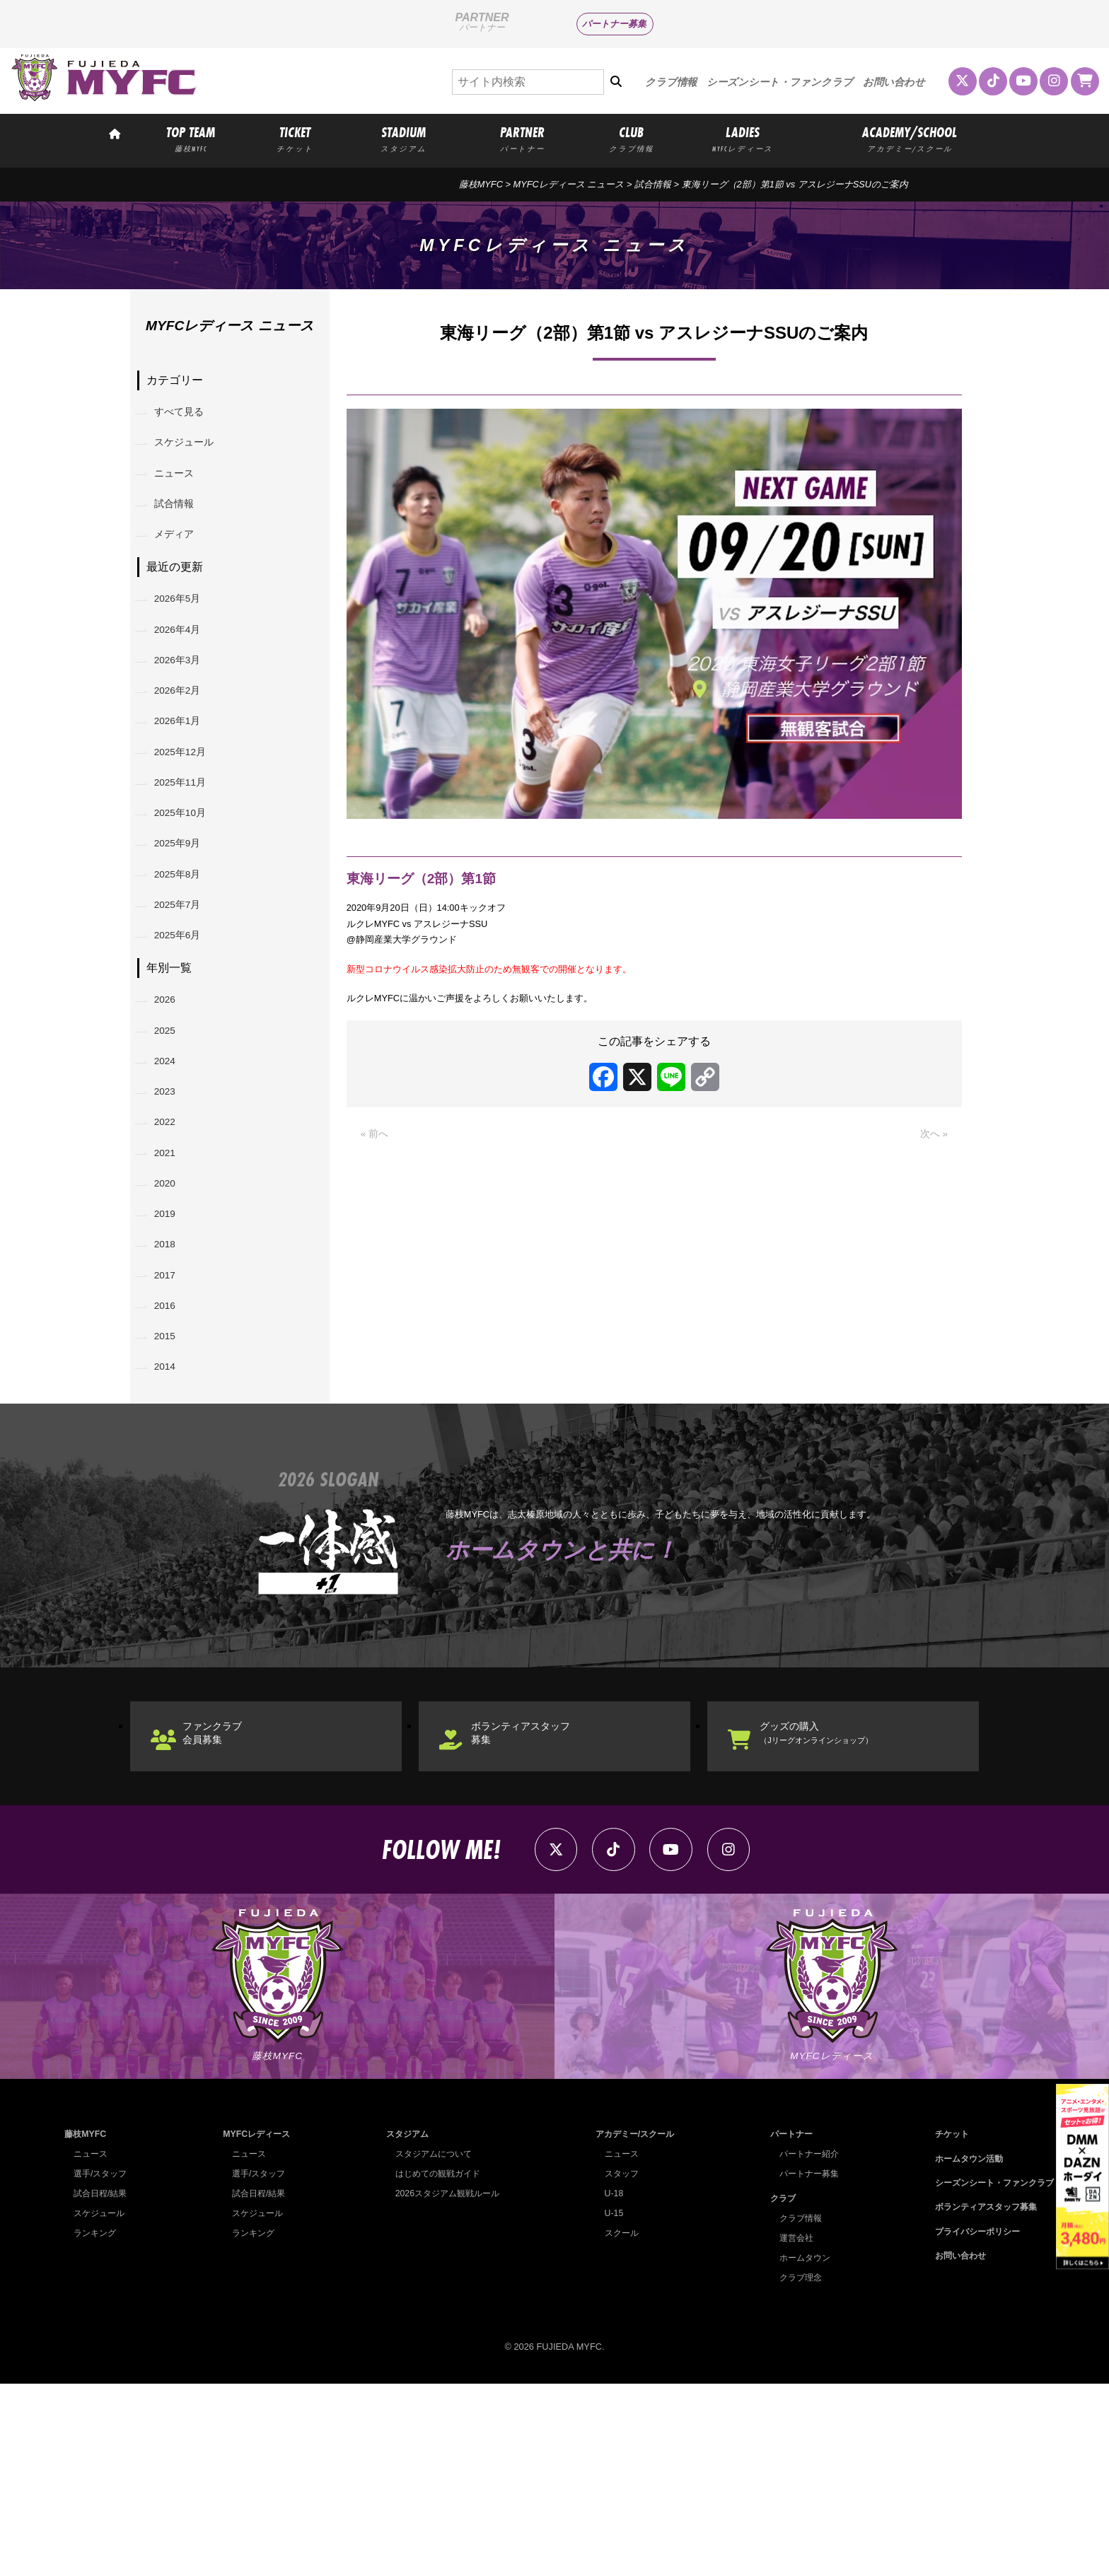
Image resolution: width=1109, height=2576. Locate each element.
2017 (171, 1424)
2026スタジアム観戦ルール (445, 2385)
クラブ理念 (795, 2469)
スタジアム (403, 2326)
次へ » (932, 1163)
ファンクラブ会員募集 (226, 1907)
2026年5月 (185, 630)
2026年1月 (185, 775)
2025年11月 (188, 847)
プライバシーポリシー (971, 2423)
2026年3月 (185, 703)
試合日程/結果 (103, 2385)
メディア (181, 560)
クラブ (777, 2389)
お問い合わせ (894, 82)
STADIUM (403, 138)
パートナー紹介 (804, 2346)
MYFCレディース (255, 2326)
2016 (171, 1461)
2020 (171, 1316)
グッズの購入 (836, 1907)
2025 (171, 1135)
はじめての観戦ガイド (435, 2365)
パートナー (786, 2326)
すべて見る (186, 415)
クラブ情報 (671, 82)
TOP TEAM (190, 138)
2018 (171, 1388)
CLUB (631, 138)
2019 (171, 1352)
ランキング (97, 2425)
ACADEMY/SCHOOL (910, 138)
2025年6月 (185, 1028)
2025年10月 (188, 884)
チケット (943, 2326)
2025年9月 (185, 920)
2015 (171, 1497)
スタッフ (616, 2365)
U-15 (608, 2405)
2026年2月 (185, 739)
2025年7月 (185, 992)
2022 (171, 1243)
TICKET (295, 138)
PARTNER (522, 138)
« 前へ (377, 1163)
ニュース (181, 488)
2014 (171, 1533)
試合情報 (181, 524)
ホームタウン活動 (962, 2350)
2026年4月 (185, 666)
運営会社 (790, 2429)
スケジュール (192, 451)
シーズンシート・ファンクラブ (780, 82)
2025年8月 (185, 956)
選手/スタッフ (103, 2365)
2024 (171, 1171)
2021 (171, 1280)
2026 (171, 1098)
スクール (616, 2425)
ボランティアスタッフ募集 (537, 1907)
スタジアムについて (430, 2346)
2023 (171, 1207)
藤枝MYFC (481, 184)
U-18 (608, 2385)
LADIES (742, 138)
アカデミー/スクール (632, 2326)
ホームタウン (800, 2449)
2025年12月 (188, 811)
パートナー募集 (614, 23)
